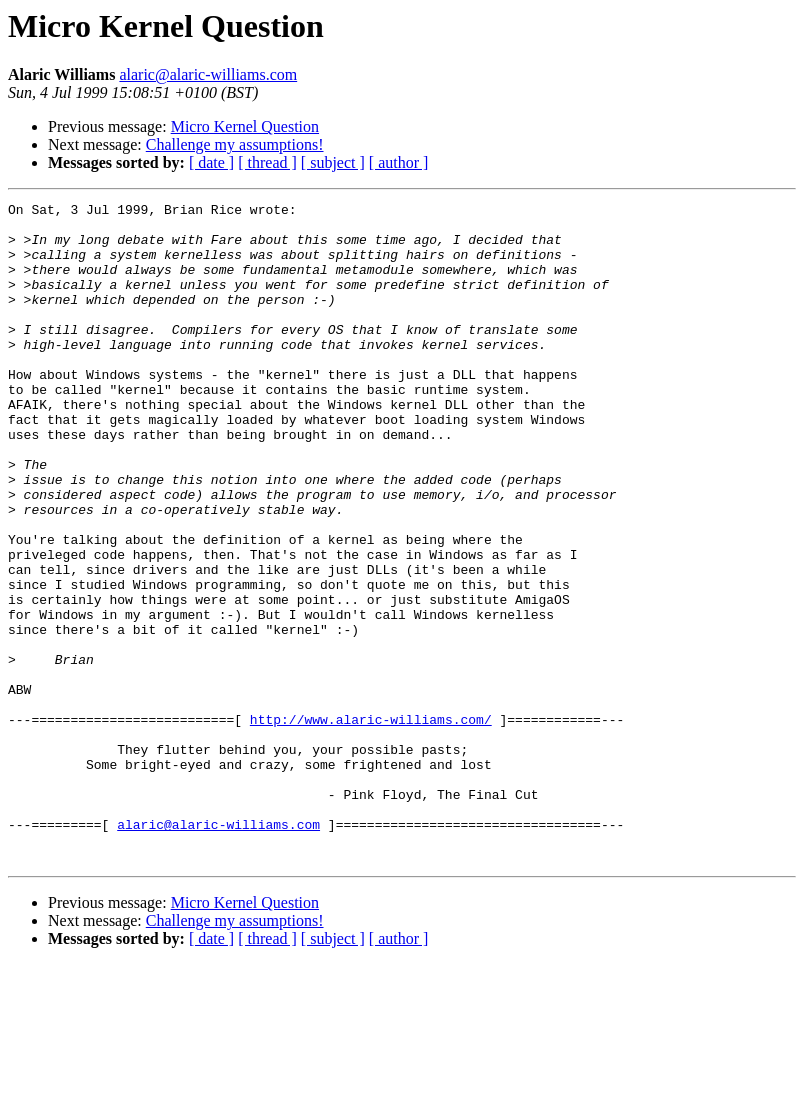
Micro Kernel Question (245, 126)
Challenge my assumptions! (235, 144)
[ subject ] (333, 162)
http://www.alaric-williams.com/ (371, 824)
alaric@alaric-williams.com (208, 74)
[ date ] (211, 162)
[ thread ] (267, 162)
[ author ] (399, 162)
